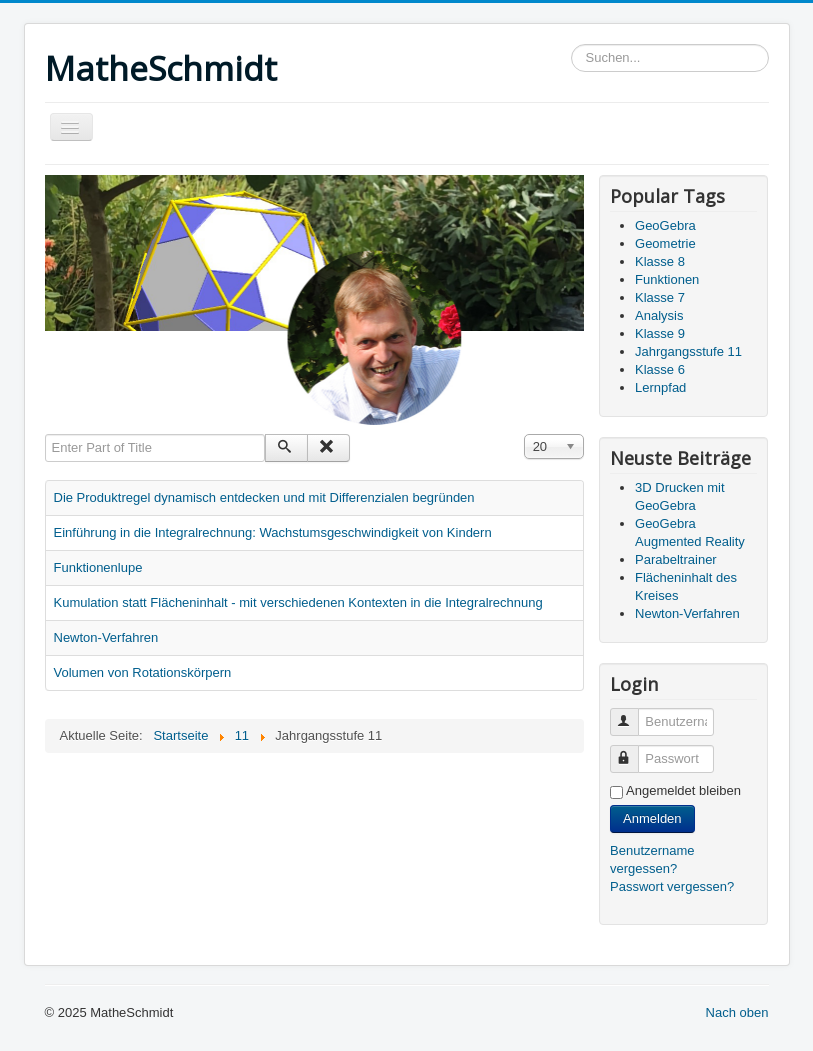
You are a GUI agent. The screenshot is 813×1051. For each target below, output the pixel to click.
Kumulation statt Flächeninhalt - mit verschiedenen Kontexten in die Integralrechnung (298, 602)
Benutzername (633, 713)
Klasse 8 (660, 261)
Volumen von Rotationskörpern (143, 672)
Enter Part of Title (45, 434)
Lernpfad (660, 387)
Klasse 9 (660, 333)
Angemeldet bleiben (683, 790)
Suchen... (571, 44)
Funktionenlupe (98, 567)
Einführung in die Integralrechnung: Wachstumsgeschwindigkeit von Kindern (273, 532)
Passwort (633, 750)
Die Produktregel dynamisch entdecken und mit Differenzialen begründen (264, 497)
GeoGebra (665, 225)
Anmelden (652, 818)
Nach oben (737, 1012)
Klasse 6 (660, 369)
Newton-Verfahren (106, 637)
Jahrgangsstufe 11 (688, 351)
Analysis (659, 315)
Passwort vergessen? (672, 886)
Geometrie (665, 243)
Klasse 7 (660, 297)
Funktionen (667, 279)
